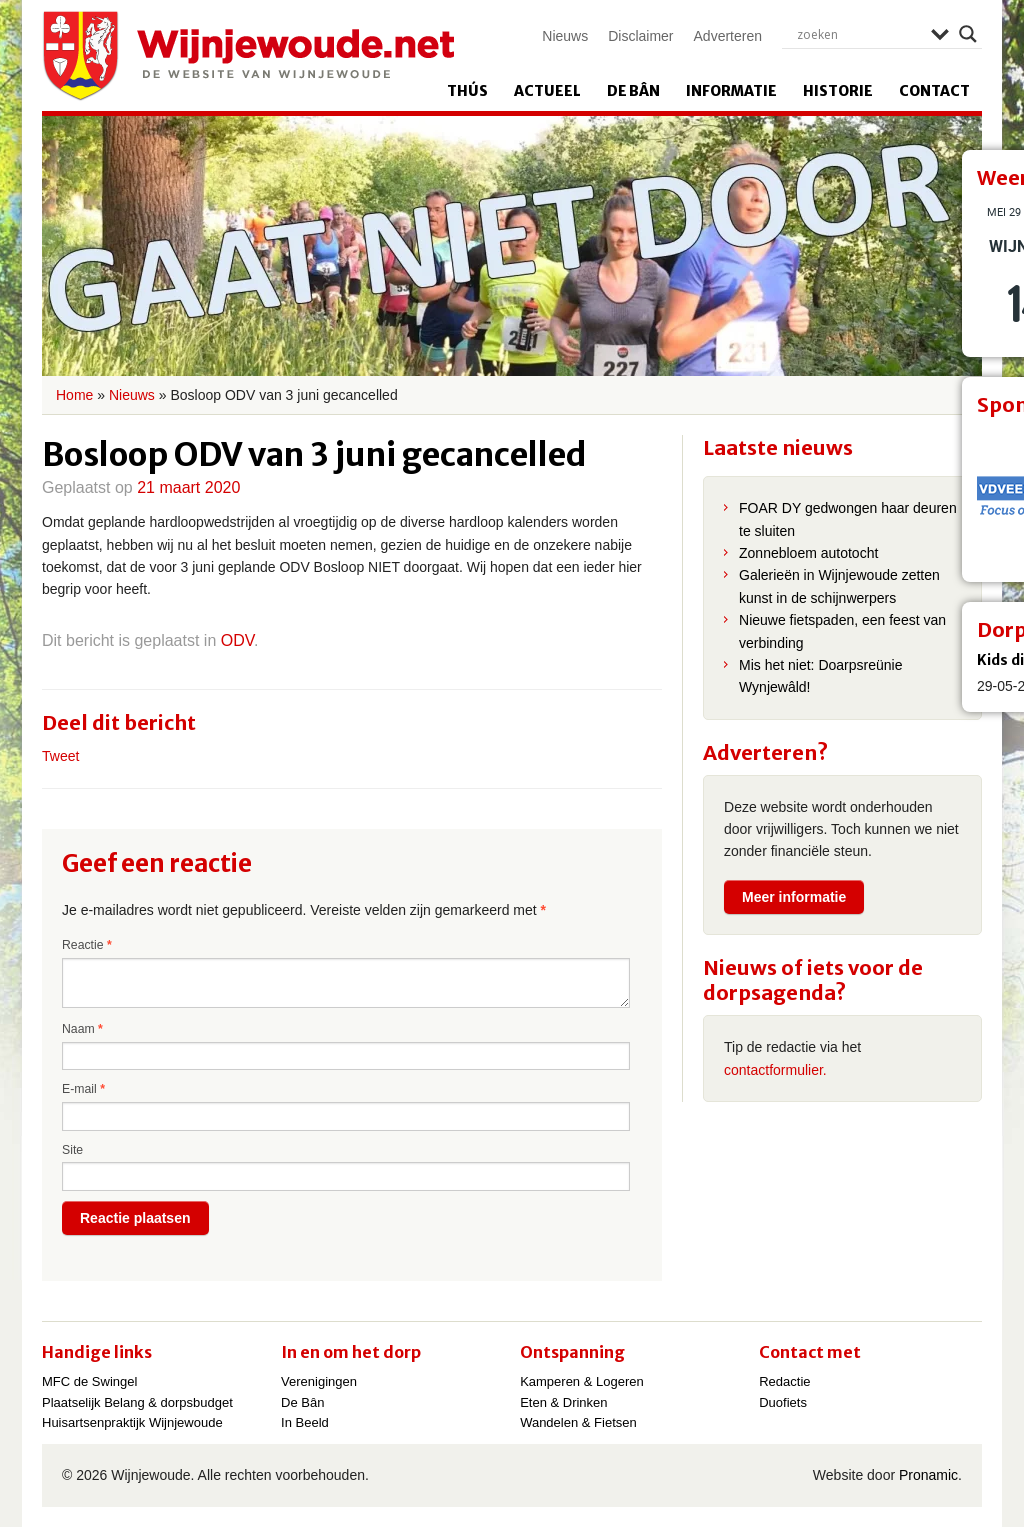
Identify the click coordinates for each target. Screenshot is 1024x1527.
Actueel (547, 91)
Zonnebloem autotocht (808, 553)
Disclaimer (640, 36)
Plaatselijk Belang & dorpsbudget (137, 1402)
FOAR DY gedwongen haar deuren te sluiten (848, 519)
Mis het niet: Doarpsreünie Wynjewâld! (820, 676)
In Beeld (305, 1422)
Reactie (87, 945)
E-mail (83, 1089)
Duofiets (783, 1402)
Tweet (60, 756)
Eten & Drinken (563, 1402)
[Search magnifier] (968, 34)
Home (74, 395)
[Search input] (859, 34)
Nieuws (565, 36)
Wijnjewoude (248, 56)
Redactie (784, 1381)
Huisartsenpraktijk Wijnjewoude (132, 1422)
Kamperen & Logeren (582, 1381)
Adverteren (728, 36)
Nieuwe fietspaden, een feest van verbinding (842, 631)
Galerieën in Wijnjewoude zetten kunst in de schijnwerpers (839, 586)
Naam (82, 1029)
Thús (467, 91)
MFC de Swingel (89, 1381)
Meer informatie (794, 897)
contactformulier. (775, 1070)
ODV (237, 640)
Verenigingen (319, 1381)
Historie (838, 91)
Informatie (731, 91)
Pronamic (928, 1475)
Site (72, 1150)
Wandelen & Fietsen (578, 1422)
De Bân (633, 91)
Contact (934, 91)
